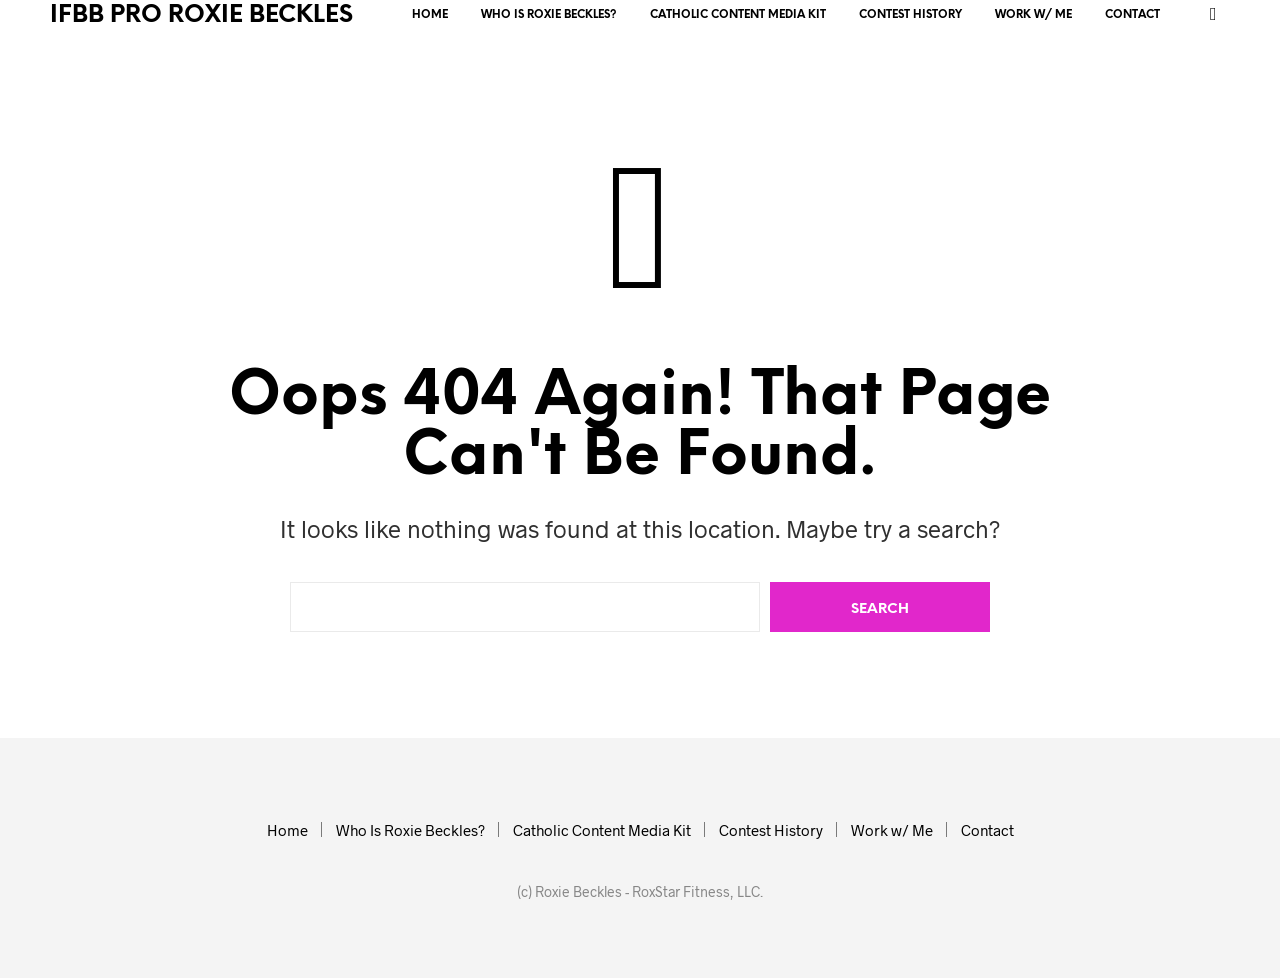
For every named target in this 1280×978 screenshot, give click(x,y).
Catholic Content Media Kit (738, 15)
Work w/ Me (1033, 15)
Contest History (910, 15)
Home (430, 15)
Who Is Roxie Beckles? (549, 15)
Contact (1132, 15)
